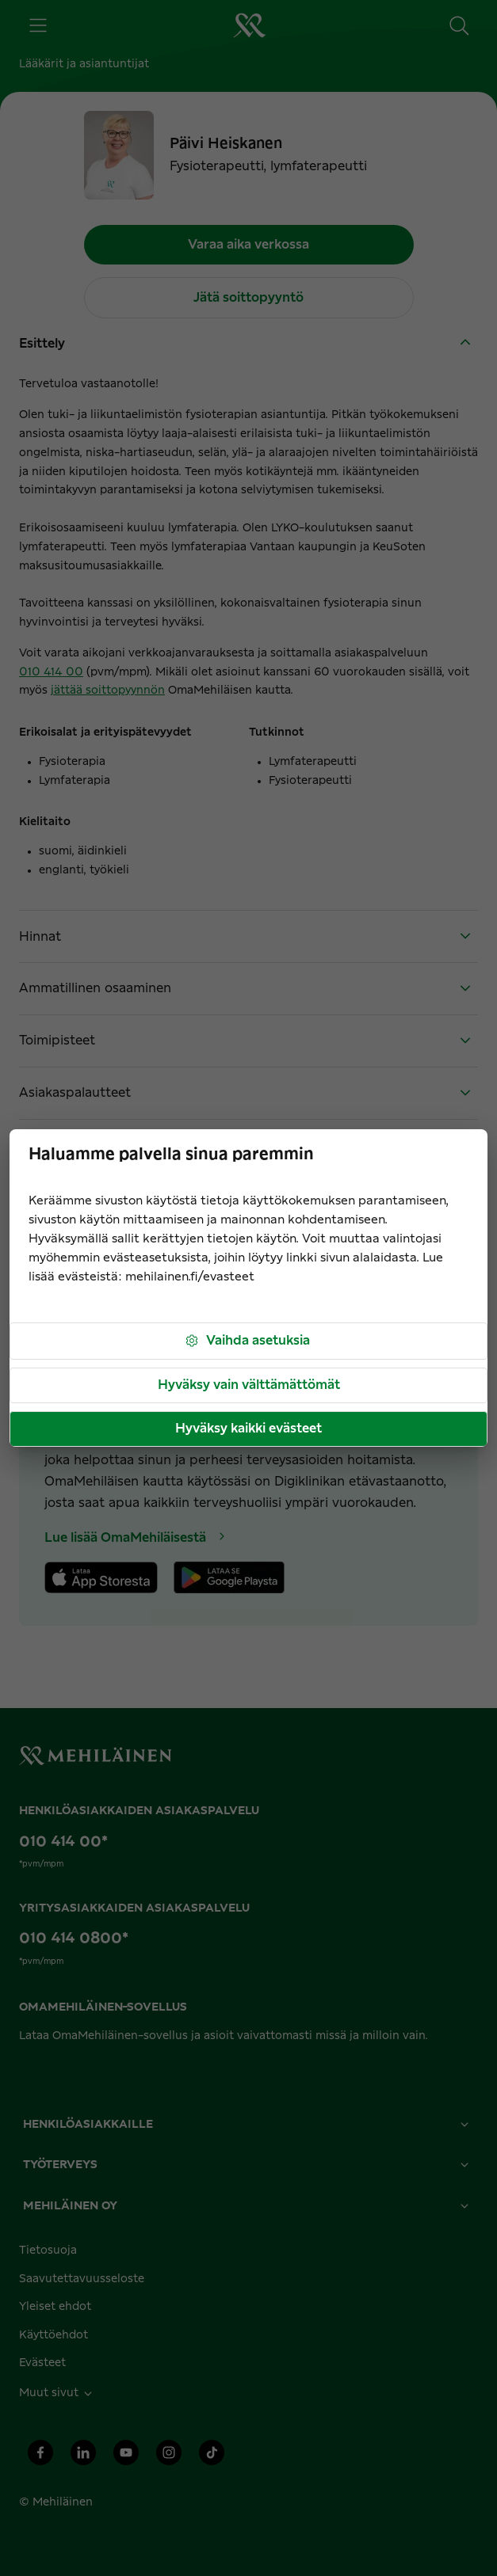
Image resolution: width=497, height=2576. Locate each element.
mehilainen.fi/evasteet (189, 1277)
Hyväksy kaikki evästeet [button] (248, 1428)
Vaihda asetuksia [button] (247, 1341)
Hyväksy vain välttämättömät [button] (249, 1385)
